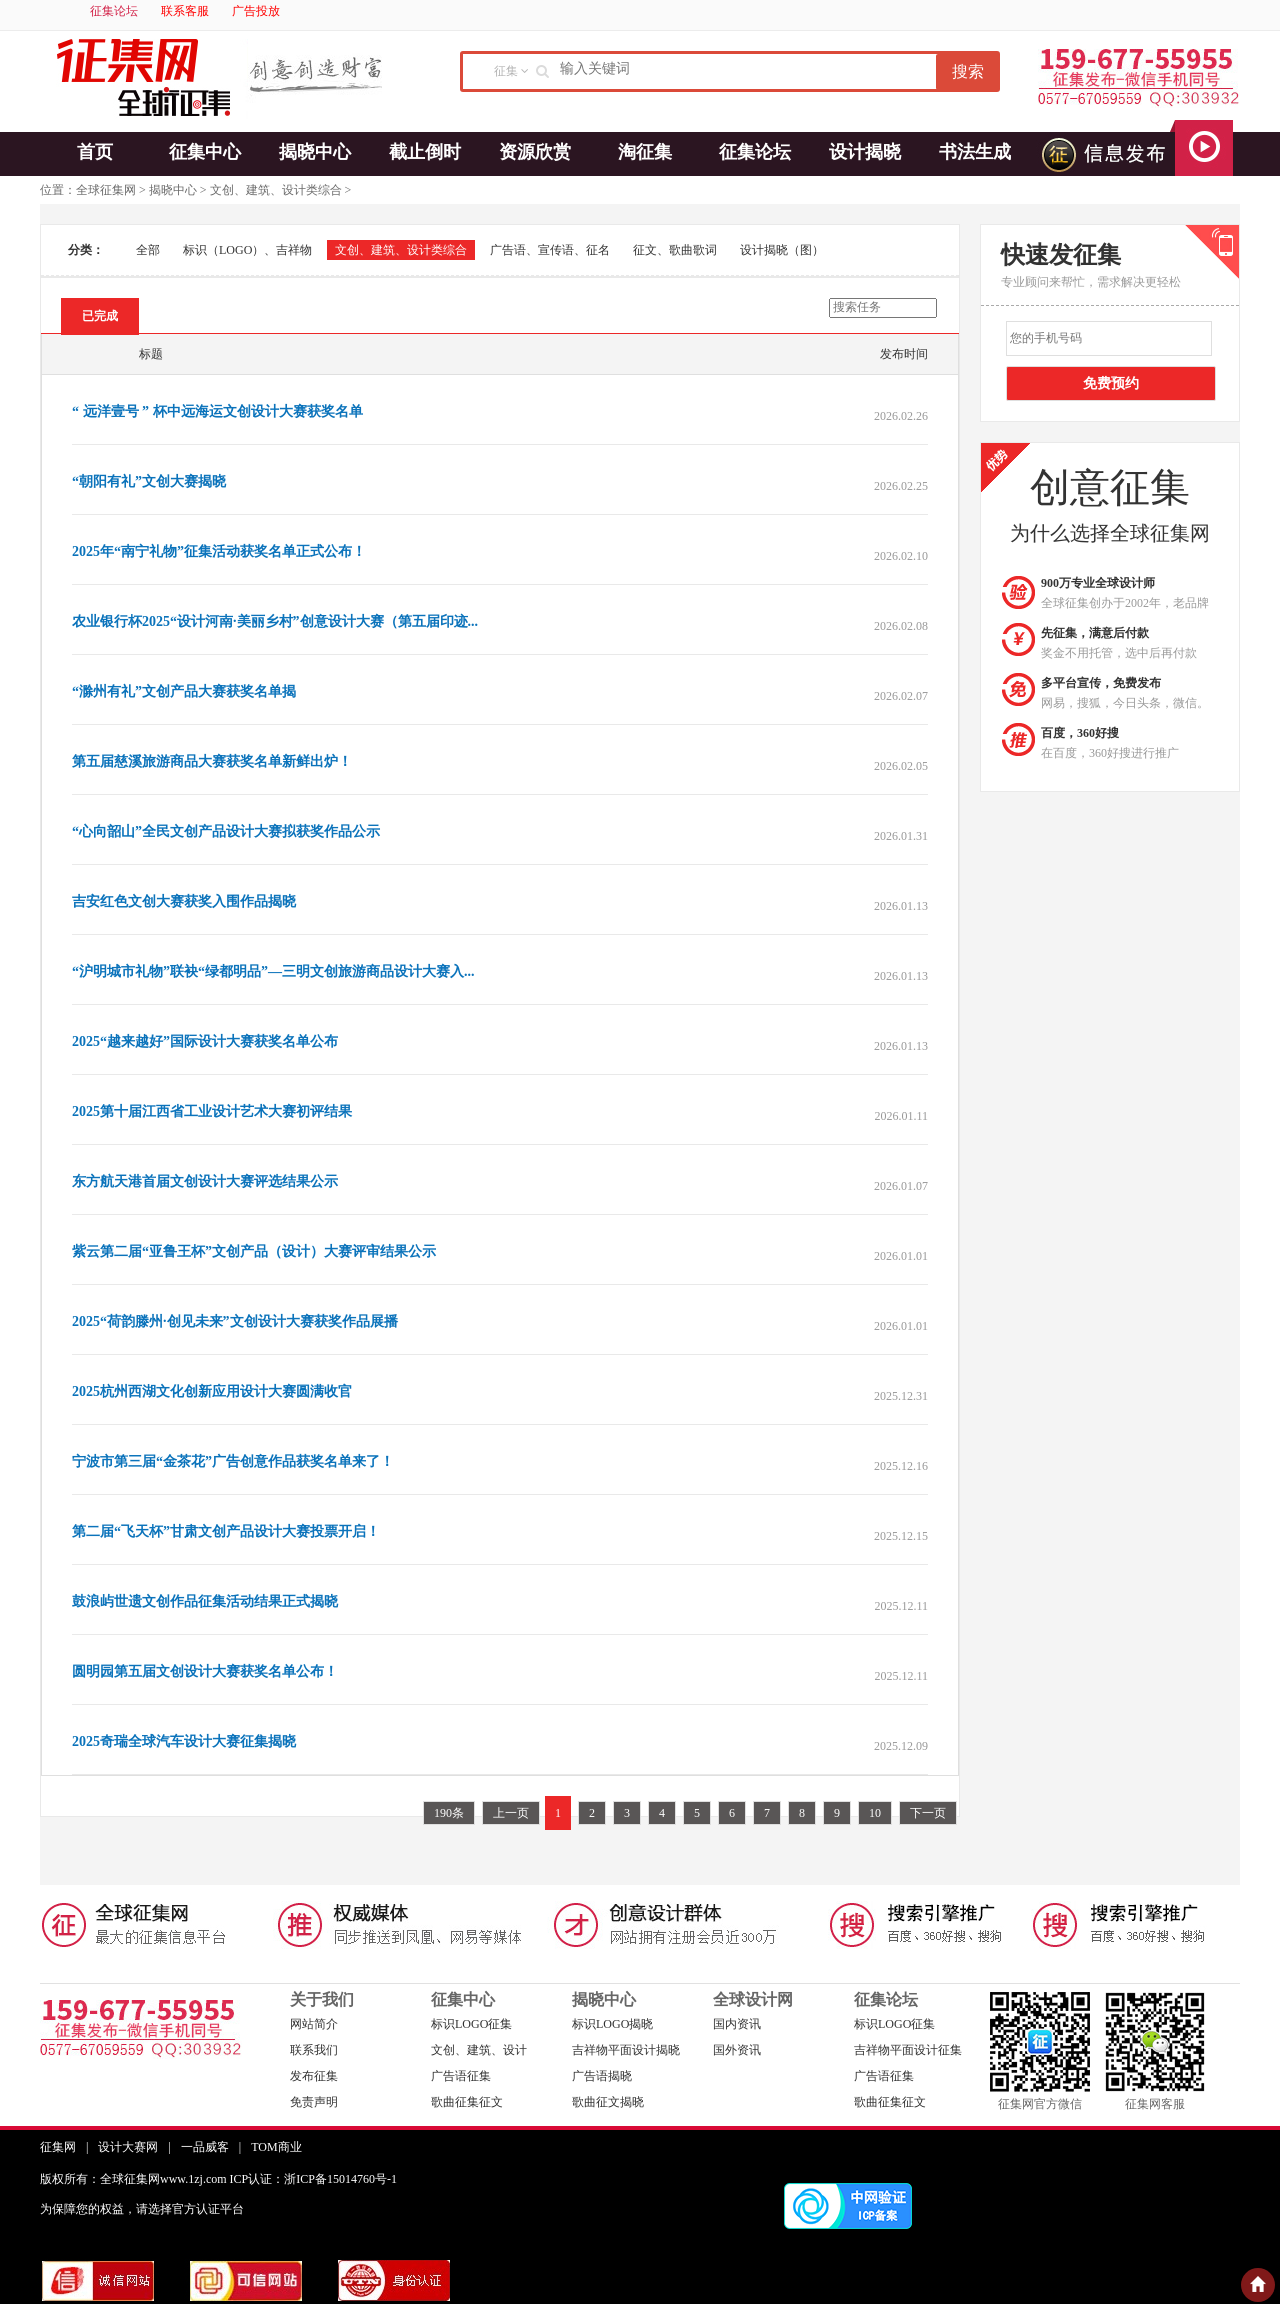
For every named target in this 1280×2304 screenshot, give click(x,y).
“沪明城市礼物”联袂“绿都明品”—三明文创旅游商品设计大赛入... (273, 971)
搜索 (968, 71)
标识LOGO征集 (471, 2024)
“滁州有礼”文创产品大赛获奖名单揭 (184, 691)
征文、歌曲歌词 (675, 250)
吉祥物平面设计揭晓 (626, 2050)
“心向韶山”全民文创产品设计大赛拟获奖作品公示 (226, 831)
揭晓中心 (315, 152)
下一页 (928, 1813)
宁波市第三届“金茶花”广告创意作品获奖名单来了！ (233, 1461)
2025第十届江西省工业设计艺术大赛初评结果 (212, 1111)
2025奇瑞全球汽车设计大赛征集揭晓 (184, 1741)
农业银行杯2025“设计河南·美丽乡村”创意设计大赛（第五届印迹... (275, 621)
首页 (95, 152)
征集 (506, 71)
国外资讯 (737, 2050)
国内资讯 (737, 2024)
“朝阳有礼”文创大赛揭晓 (149, 481)
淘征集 (645, 152)
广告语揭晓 (602, 2076)
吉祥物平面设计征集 (908, 2050)
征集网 (58, 2147)
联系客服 (185, 11)
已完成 (100, 316)
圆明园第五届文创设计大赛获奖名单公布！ (205, 1671)
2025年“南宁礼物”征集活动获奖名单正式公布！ (219, 551)
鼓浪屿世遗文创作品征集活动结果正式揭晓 (205, 1601)
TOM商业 (276, 2147)
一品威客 (205, 2147)
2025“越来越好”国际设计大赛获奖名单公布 (205, 1041)
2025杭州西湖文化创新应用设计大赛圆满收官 (212, 1391)
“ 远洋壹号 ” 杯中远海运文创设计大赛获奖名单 (217, 411)
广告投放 (256, 11)
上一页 (511, 1813)
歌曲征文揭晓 (608, 2102)
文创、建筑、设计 (479, 2050)
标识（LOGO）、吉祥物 (247, 250)
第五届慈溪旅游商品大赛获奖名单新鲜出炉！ (212, 761)
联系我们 (314, 2050)
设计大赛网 (128, 2147)
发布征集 (314, 2076)
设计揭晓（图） (782, 250)
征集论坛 (114, 11)
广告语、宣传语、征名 (550, 250)
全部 (148, 250)
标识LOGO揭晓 (612, 2024)
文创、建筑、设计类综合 (276, 190)
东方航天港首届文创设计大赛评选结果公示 (205, 1181)
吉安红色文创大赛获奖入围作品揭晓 (184, 901)
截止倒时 (425, 152)
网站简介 (314, 2024)
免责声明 (314, 2102)
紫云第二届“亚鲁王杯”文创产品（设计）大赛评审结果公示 (254, 1251)
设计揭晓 (865, 152)
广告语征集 (461, 2076)
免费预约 (1111, 383)
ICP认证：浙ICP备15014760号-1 (313, 2179)
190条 (449, 1813)
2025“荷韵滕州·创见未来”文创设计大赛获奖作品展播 (235, 1321)
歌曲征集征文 (467, 2102)
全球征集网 (106, 190)
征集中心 (205, 152)
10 (875, 1813)
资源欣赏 (535, 152)
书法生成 (975, 152)
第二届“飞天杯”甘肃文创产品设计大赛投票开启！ (226, 1531)
